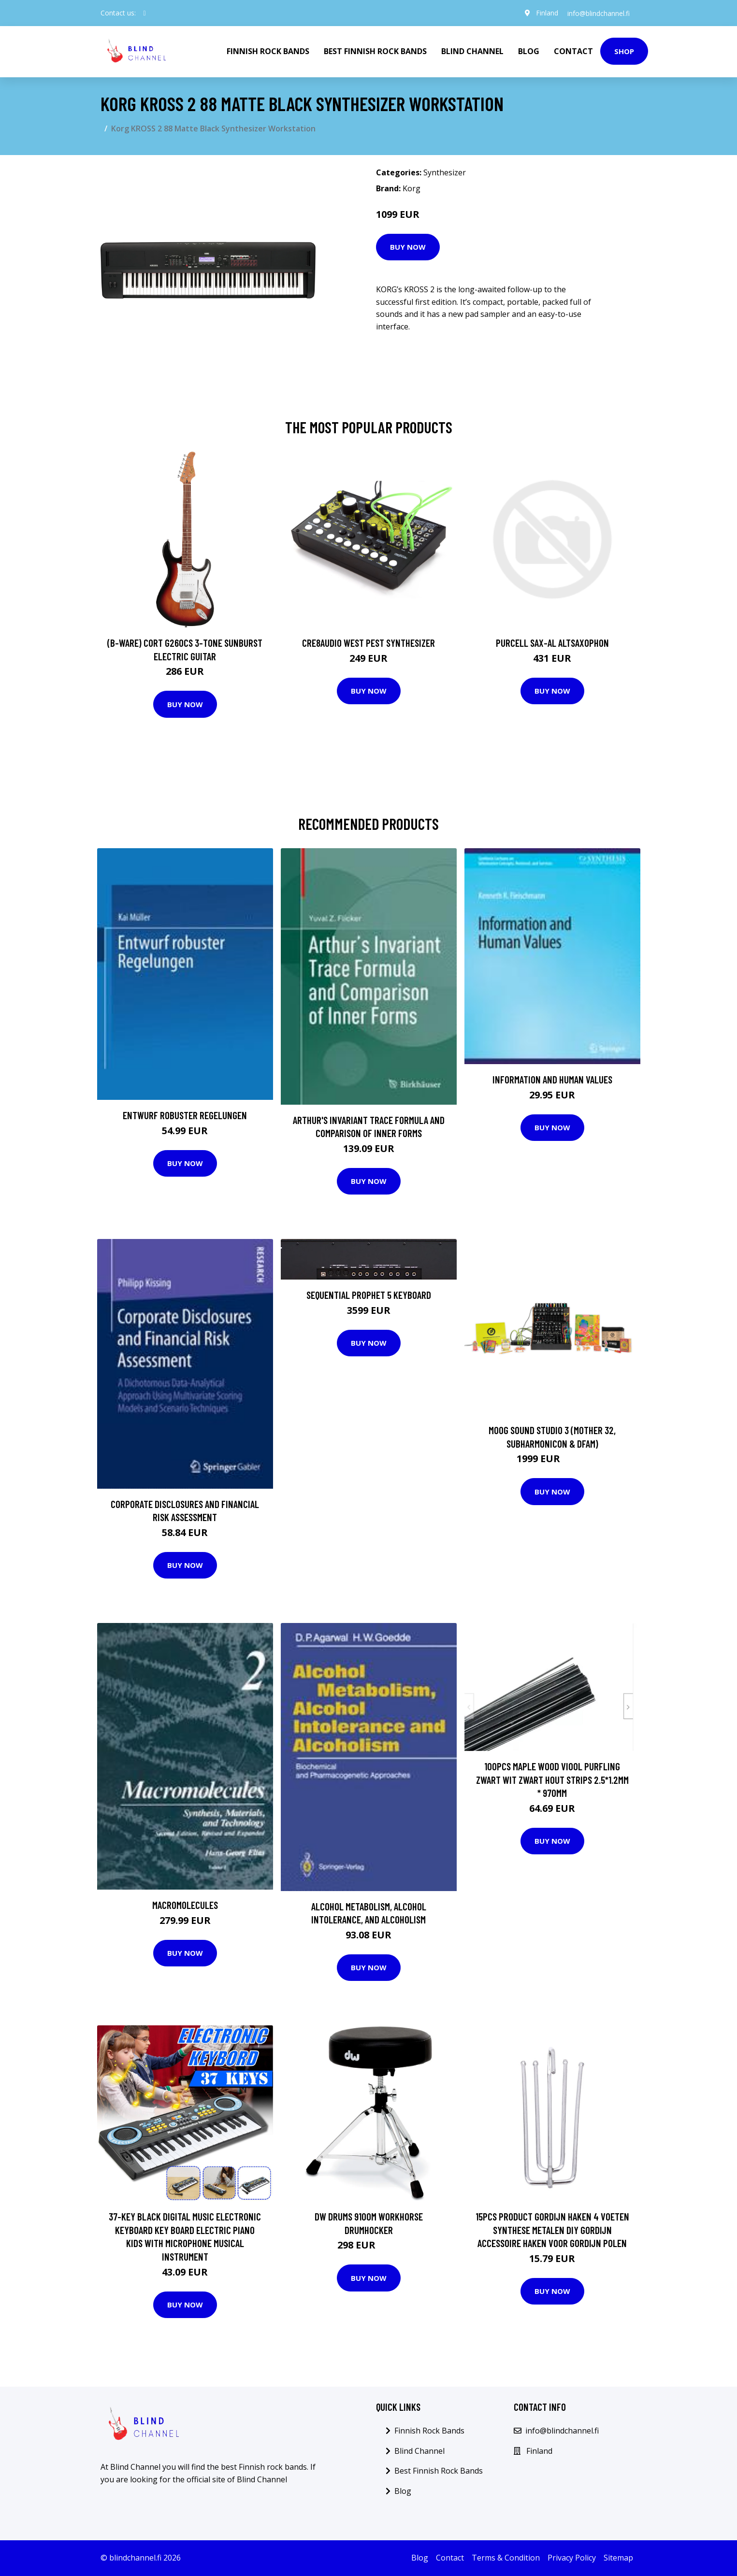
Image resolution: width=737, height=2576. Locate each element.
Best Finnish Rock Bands (375, 51)
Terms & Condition (506, 2557)
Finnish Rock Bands (268, 51)
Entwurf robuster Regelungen (185, 1115)
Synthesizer (444, 172)
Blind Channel (472, 51)
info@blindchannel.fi (598, 12)
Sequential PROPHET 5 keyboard (368, 1295)
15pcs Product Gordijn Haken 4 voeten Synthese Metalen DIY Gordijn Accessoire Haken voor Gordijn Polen (552, 2229)
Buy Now (408, 247)
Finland (546, 12)
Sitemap (618, 2557)
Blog (528, 51)
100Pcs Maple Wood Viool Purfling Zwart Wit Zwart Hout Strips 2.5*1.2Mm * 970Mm (552, 1779)
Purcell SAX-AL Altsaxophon (552, 643)
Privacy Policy (572, 2557)
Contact (573, 51)
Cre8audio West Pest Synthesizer (368, 643)
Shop (624, 51)
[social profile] (145, 13)
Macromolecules (185, 1905)
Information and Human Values (552, 1079)
